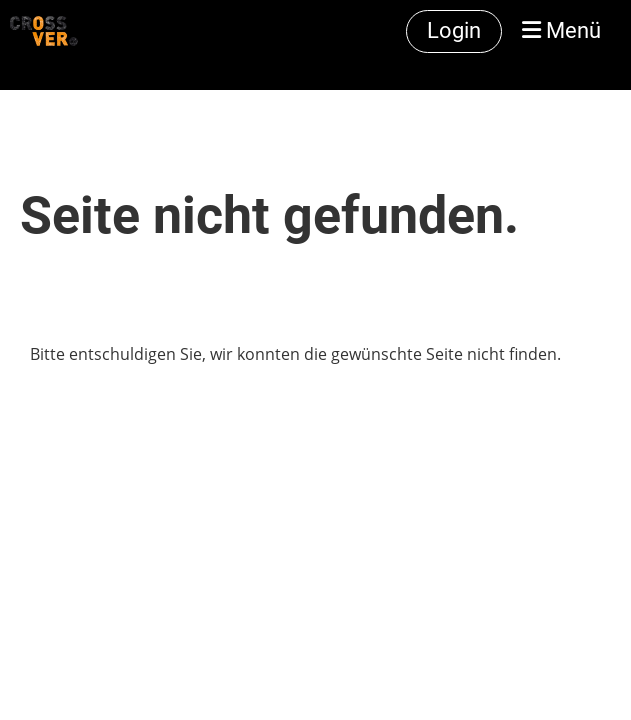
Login (454, 30)
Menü (561, 30)
